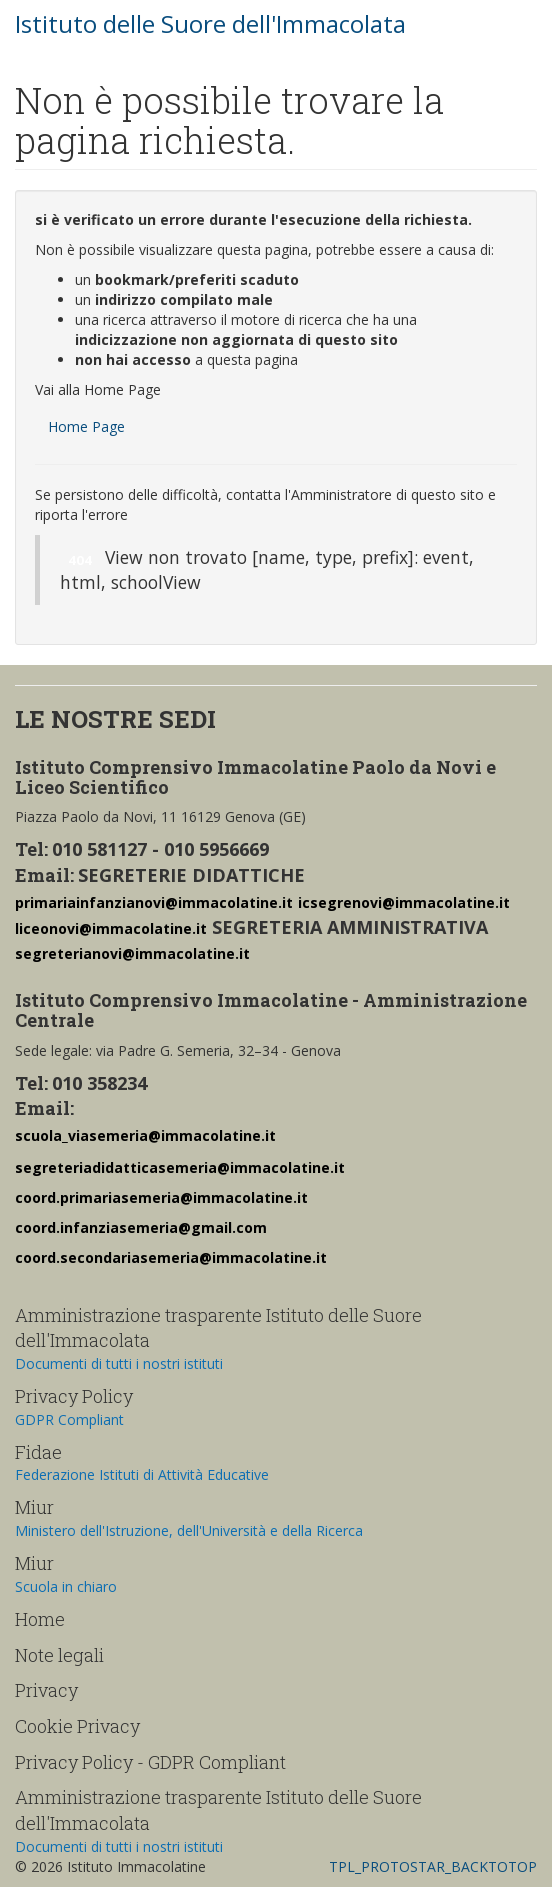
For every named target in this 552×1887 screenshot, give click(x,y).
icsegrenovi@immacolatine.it (404, 902)
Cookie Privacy (77, 1726)
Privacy (46, 1690)
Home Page (86, 426)
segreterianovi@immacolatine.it (132, 953)
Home (40, 1619)
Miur (34, 1507)
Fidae (38, 1452)
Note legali (59, 1655)
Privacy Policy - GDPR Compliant (150, 1762)
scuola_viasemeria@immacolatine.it (145, 1135)
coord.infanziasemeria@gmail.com (141, 1227)
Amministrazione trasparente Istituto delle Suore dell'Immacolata (218, 1328)
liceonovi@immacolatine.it (111, 928)
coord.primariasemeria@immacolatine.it (161, 1197)
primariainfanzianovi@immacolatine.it (154, 902)
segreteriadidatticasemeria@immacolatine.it (180, 1167)
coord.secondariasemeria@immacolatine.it (171, 1257)
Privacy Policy (74, 1396)
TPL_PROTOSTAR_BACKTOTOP (433, 1866)
